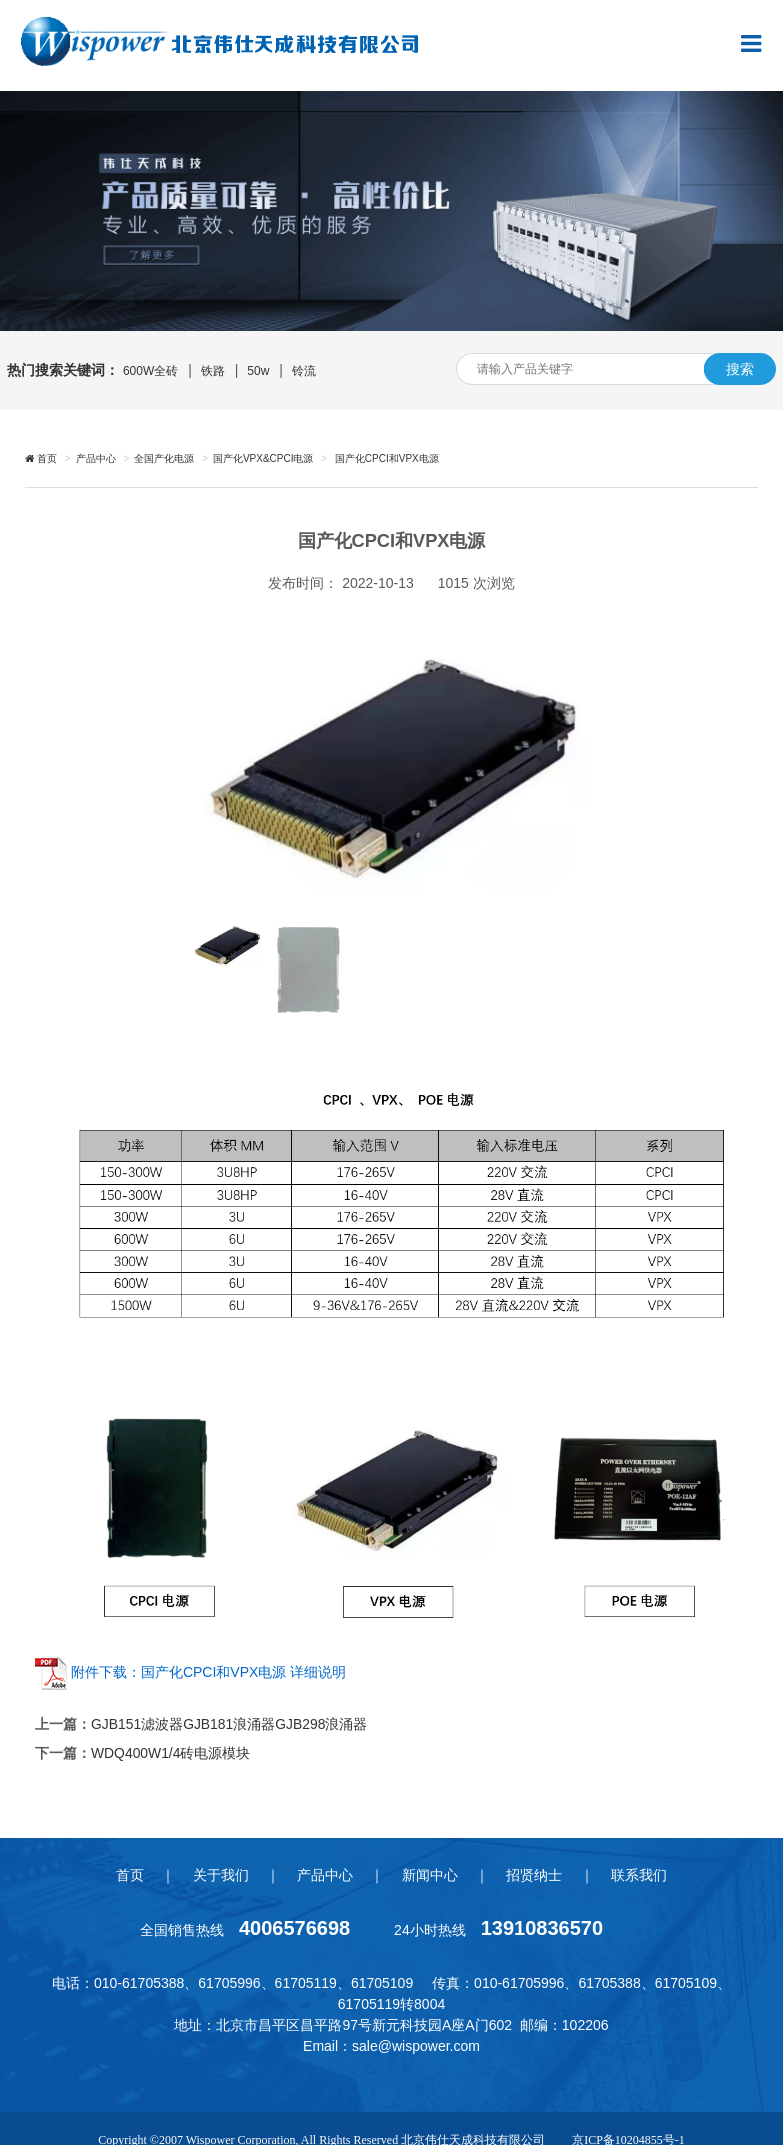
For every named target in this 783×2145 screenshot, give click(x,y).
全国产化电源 (164, 458)
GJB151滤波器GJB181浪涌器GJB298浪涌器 (230, 1724)
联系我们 (642, 1873)
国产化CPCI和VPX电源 (385, 458)
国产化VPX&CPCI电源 (263, 458)
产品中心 (96, 458)
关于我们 (219, 1873)
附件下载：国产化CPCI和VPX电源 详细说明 (208, 1672)
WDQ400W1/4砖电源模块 (171, 1752)
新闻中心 (430, 1873)
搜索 (740, 369)
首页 (127, 1873)
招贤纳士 (536, 1873)
